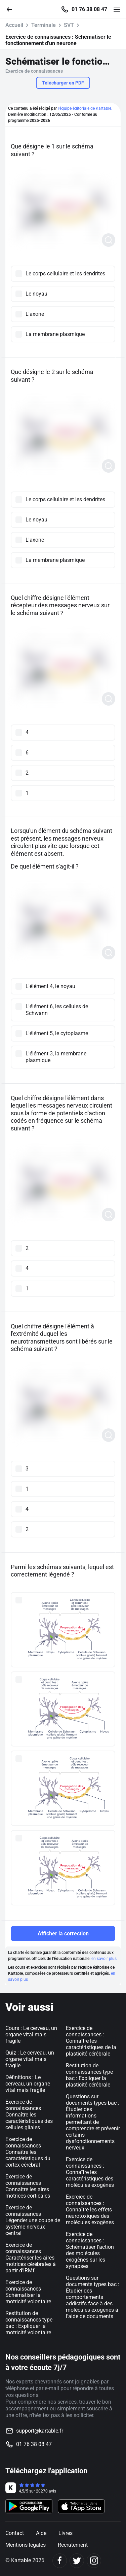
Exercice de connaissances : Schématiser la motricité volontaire (28, 2292)
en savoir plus (104, 1958)
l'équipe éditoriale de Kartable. (85, 108)
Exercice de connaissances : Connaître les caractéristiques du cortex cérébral (27, 2152)
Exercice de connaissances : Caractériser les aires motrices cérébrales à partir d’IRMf (30, 2258)
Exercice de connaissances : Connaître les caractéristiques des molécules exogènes (90, 2172)
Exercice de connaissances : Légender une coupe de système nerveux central (32, 2220)
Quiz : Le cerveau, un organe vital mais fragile (29, 2059)
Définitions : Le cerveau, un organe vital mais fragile (27, 2083)
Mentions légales (25, 2545)
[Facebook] (59, 2560)
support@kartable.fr (39, 2431)
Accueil (14, 25)
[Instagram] (94, 2560)
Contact (14, 2533)
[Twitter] (77, 2560)
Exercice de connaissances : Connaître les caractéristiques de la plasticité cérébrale (91, 2041)
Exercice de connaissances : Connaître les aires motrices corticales (27, 2186)
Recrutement (73, 2545)
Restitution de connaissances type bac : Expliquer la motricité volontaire (28, 2323)
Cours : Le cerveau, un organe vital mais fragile (31, 2034)
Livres (65, 2533)
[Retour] (12, 9)
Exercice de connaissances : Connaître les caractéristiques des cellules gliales (29, 2115)
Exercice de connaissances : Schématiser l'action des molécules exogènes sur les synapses (90, 2250)
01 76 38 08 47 (89, 9)
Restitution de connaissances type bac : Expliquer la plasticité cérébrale (89, 2075)
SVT (69, 25)
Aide (41, 2533)
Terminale (43, 25)
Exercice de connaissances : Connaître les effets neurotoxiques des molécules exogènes (90, 2210)
